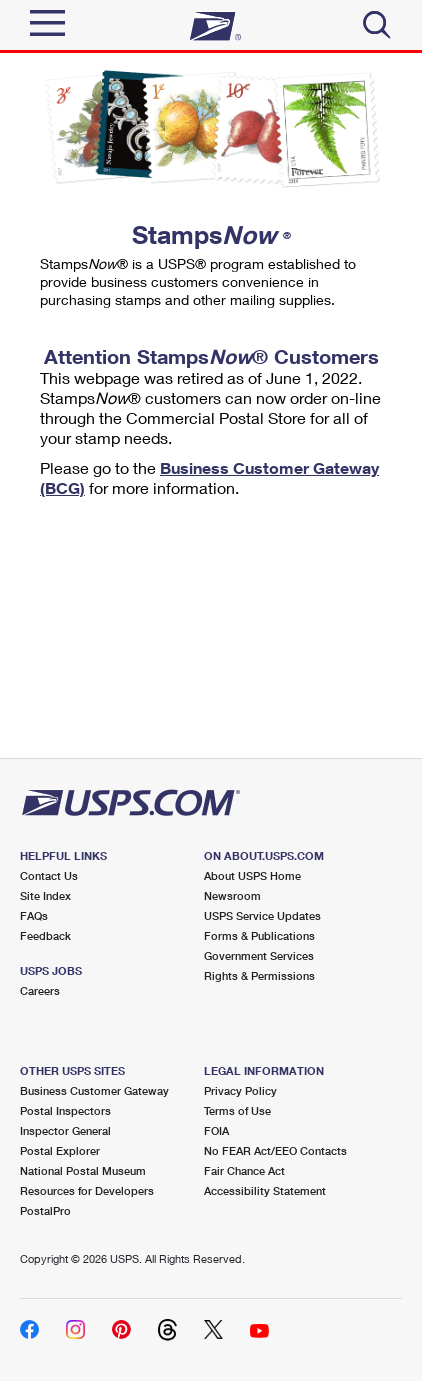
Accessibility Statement (265, 1190)
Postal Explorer (60, 1150)
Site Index (45, 895)
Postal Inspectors (65, 1110)
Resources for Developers (87, 1190)
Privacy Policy (240, 1090)
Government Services (259, 955)
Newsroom (232, 895)
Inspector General (65, 1130)
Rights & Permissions (259, 975)
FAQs (34, 915)
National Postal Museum (83, 1170)
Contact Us (49, 875)
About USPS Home (252, 875)
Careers (40, 990)
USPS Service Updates (262, 915)
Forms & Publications (259, 935)
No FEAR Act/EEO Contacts (275, 1150)
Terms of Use (237, 1110)
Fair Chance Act (244, 1170)
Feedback (45, 935)
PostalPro (45, 1210)
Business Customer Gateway (94, 1090)
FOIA (216, 1130)
